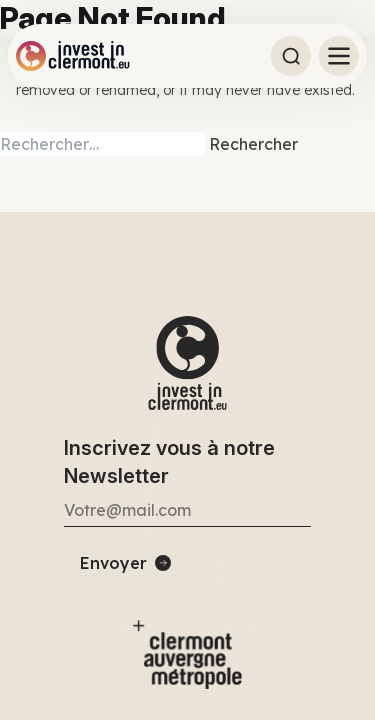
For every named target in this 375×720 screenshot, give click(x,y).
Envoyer (113, 563)
